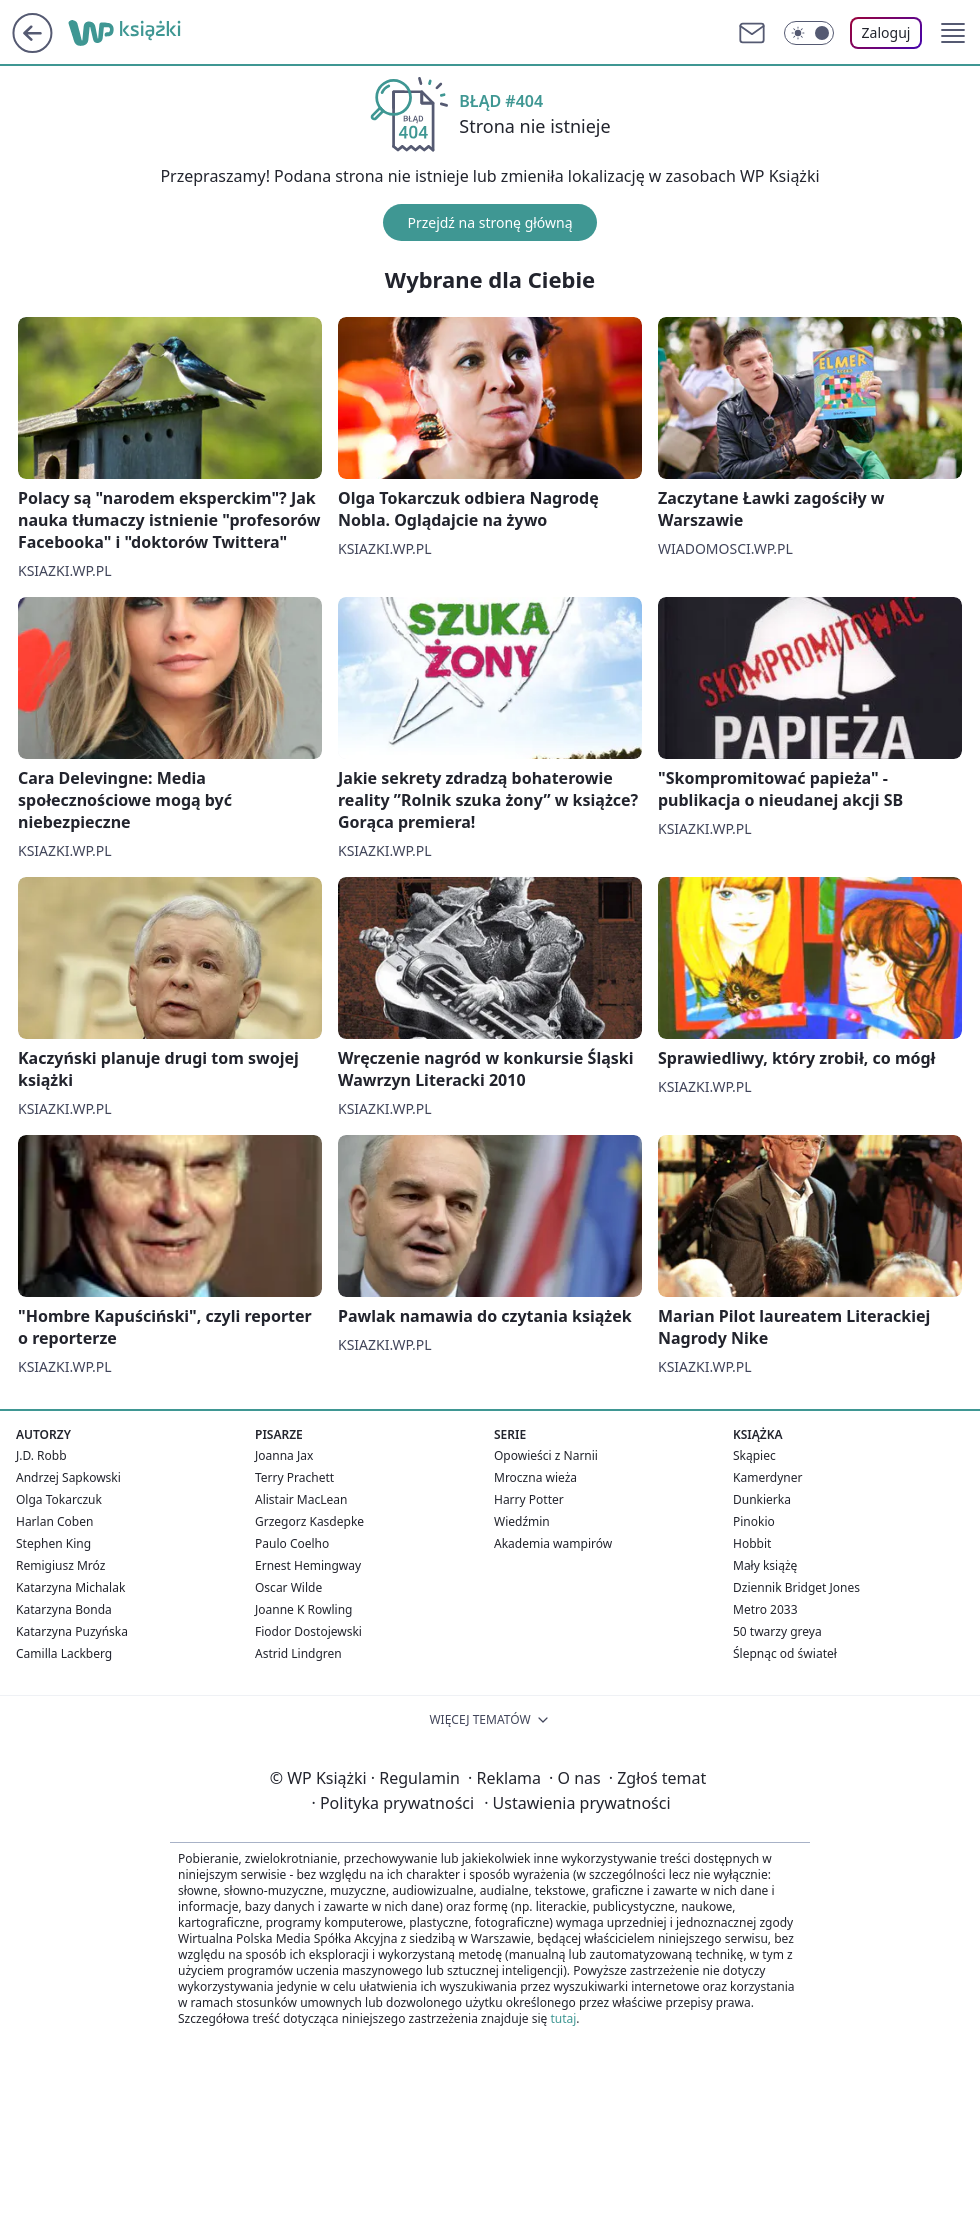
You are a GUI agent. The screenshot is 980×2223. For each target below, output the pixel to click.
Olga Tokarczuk (59, 1499)
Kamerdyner (768, 1477)
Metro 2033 (765, 1609)
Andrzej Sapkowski (68, 1477)
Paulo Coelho (292, 1543)
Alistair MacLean (301, 1499)
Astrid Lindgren (298, 1653)
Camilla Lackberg (64, 1653)
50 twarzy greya (777, 1631)
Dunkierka (762, 1499)
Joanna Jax (284, 1455)
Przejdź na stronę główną (489, 222)
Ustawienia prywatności (577, 1803)
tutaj (563, 2018)
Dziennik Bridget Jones (796, 1587)
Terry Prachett (294, 1477)
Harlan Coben (54, 1521)
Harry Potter (529, 1499)
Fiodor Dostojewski (308, 1631)
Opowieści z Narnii (546, 1455)
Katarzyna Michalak (70, 1587)
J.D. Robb (41, 1455)
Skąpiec (754, 1455)
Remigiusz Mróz (60, 1565)
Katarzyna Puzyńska (72, 1631)
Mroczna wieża (535, 1477)
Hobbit (752, 1543)
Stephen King (53, 1543)
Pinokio (754, 1521)
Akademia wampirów (553, 1543)
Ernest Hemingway (308, 1565)
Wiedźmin (522, 1521)
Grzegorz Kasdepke (309, 1521)
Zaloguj (886, 32)
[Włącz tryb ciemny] (809, 33)
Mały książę (765, 1565)
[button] (953, 33)
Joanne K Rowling (303, 1609)
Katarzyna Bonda (64, 1609)
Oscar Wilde (288, 1587)
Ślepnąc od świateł (785, 1653)
